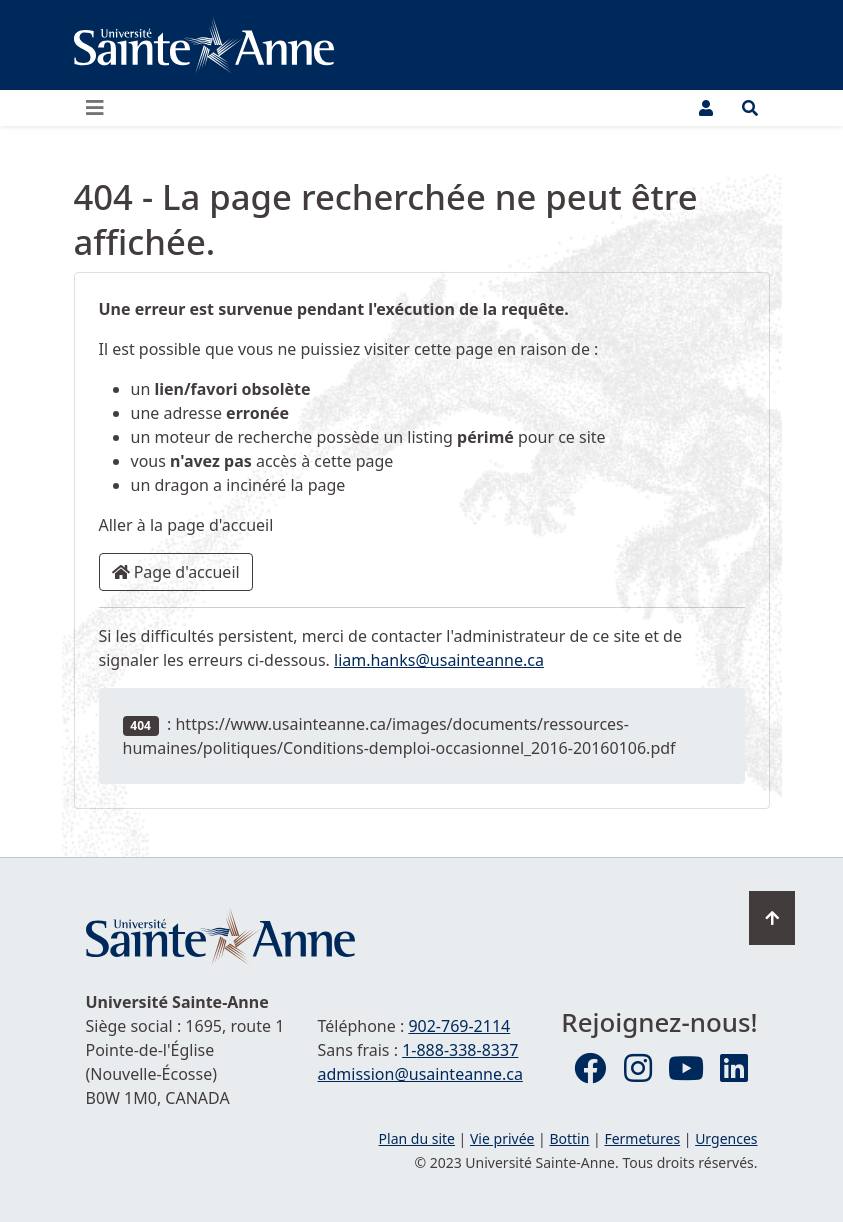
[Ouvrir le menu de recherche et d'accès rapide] (750, 108)
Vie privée (502, 1138)
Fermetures (642, 1138)
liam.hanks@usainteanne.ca (439, 660)
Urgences (726, 1138)
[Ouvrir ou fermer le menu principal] (101, 108)
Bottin (569, 1138)
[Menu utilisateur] (706, 108)
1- (460, 1050)
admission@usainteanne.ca (420, 1074)
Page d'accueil (176, 572)
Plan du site (417, 1138)
